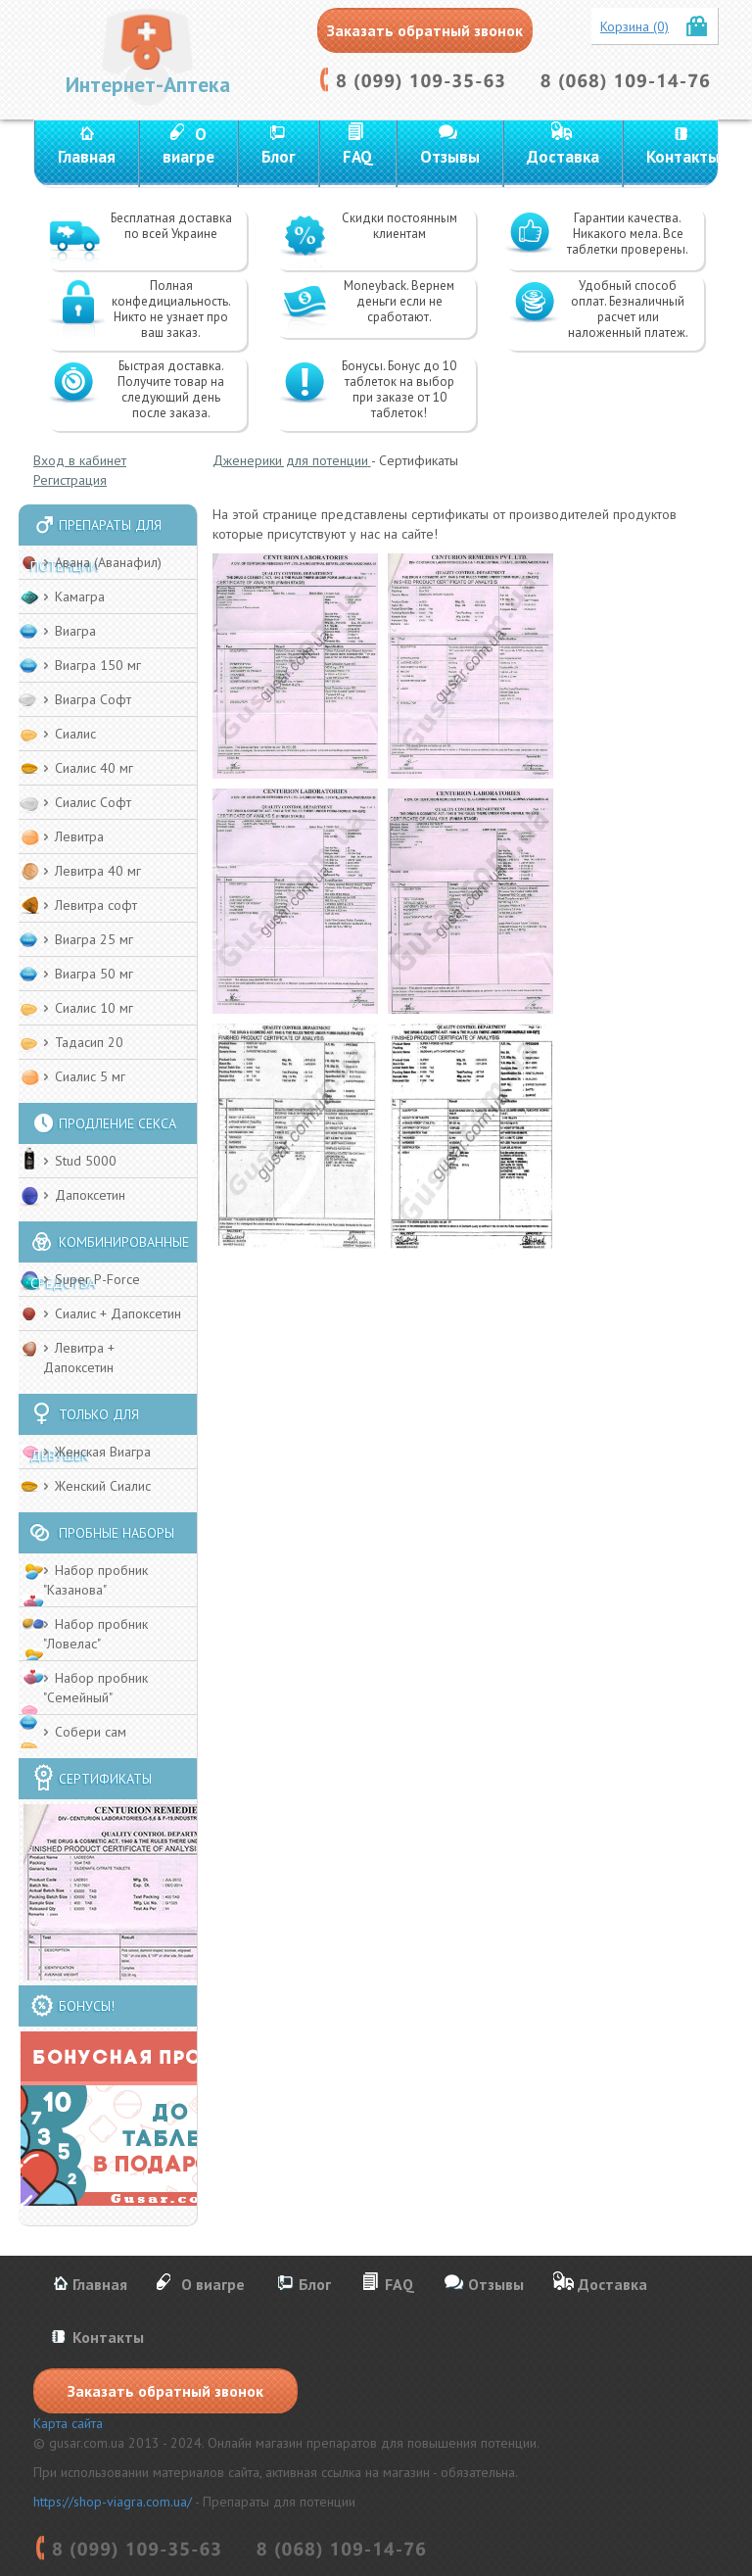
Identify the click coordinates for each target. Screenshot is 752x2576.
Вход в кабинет (79, 460)
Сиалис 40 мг (94, 768)
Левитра (79, 836)
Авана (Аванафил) (108, 562)
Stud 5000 (86, 1160)
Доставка (563, 156)
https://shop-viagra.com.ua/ (112, 2501)
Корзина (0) (634, 26)
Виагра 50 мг (94, 973)
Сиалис (75, 733)
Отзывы (450, 156)
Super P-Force (97, 1279)
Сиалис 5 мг (90, 1076)
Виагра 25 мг (94, 939)
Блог (278, 156)
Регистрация (70, 480)
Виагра (75, 631)
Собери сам (90, 1732)
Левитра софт (96, 905)
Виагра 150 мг (98, 665)
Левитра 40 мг (98, 871)
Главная (87, 156)
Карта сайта (68, 2423)
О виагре (188, 145)
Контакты (683, 156)
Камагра (80, 596)
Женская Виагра (103, 1451)
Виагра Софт (93, 699)
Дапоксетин (90, 1195)
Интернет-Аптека (148, 84)
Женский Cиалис (103, 1486)
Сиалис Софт (93, 802)
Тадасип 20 (89, 1042)
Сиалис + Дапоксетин (118, 1313)
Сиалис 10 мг (94, 1008)
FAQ (358, 156)
